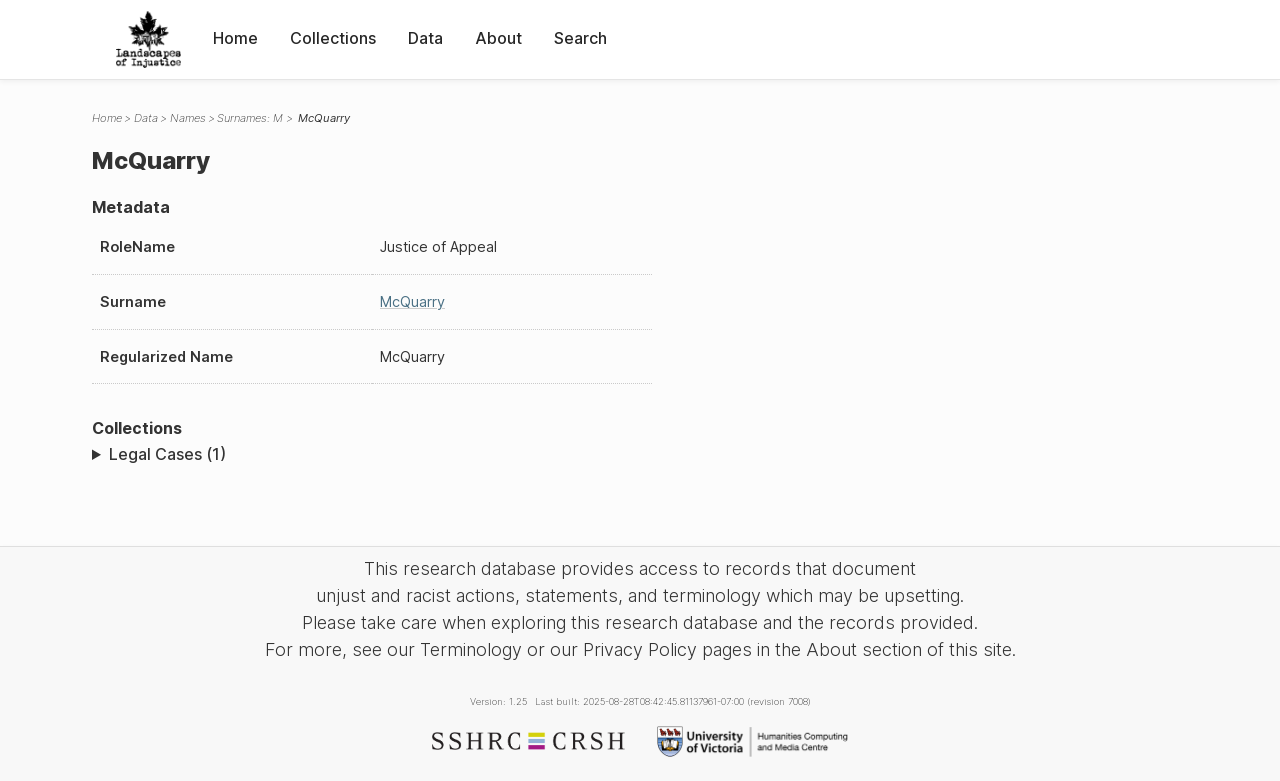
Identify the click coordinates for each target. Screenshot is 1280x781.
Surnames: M (250, 118)
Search (580, 38)
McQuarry (412, 301)
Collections (333, 38)
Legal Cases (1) (167, 454)
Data (425, 38)
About (498, 38)
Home (235, 38)
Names (188, 118)
